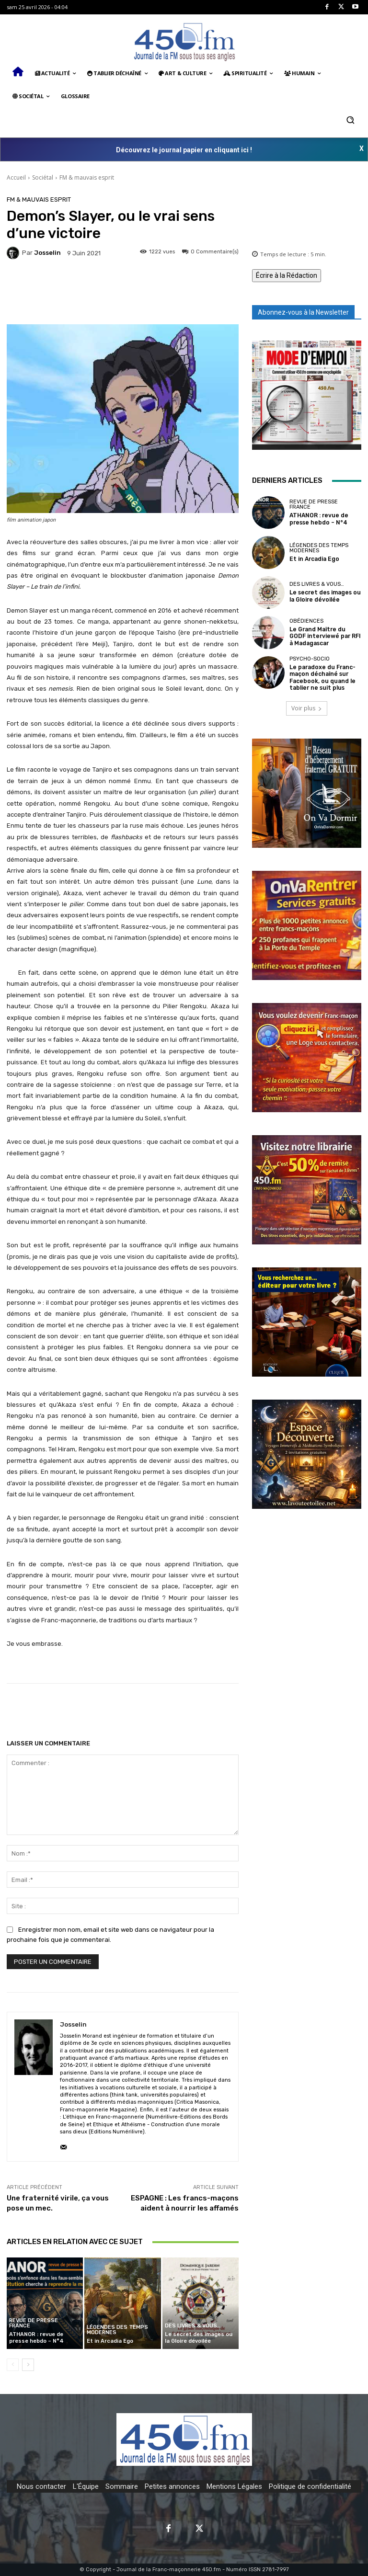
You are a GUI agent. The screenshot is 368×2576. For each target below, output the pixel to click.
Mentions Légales (234, 2486)
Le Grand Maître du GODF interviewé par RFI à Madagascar (322, 636)
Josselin (47, 253)
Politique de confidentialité (310, 2486)
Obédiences (306, 622)
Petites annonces (172, 2486)
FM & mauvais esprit (86, 177)
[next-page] (28, 2365)
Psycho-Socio (309, 658)
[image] (306, 395)
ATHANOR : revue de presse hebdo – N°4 (36, 2338)
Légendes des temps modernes (117, 2330)
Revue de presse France (33, 2323)
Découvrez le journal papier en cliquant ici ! (184, 150)
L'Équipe (86, 2486)
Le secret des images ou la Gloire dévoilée (198, 2338)
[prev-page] (13, 2365)
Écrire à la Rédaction (286, 275)
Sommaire (121, 2486)
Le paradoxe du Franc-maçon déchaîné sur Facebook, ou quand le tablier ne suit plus (319, 676)
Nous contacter (41, 2486)
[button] (350, 119)
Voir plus (306, 708)
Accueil (16, 177)
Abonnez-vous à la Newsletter (303, 312)
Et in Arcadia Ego (110, 2341)
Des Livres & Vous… (192, 2326)
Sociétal (42, 177)
